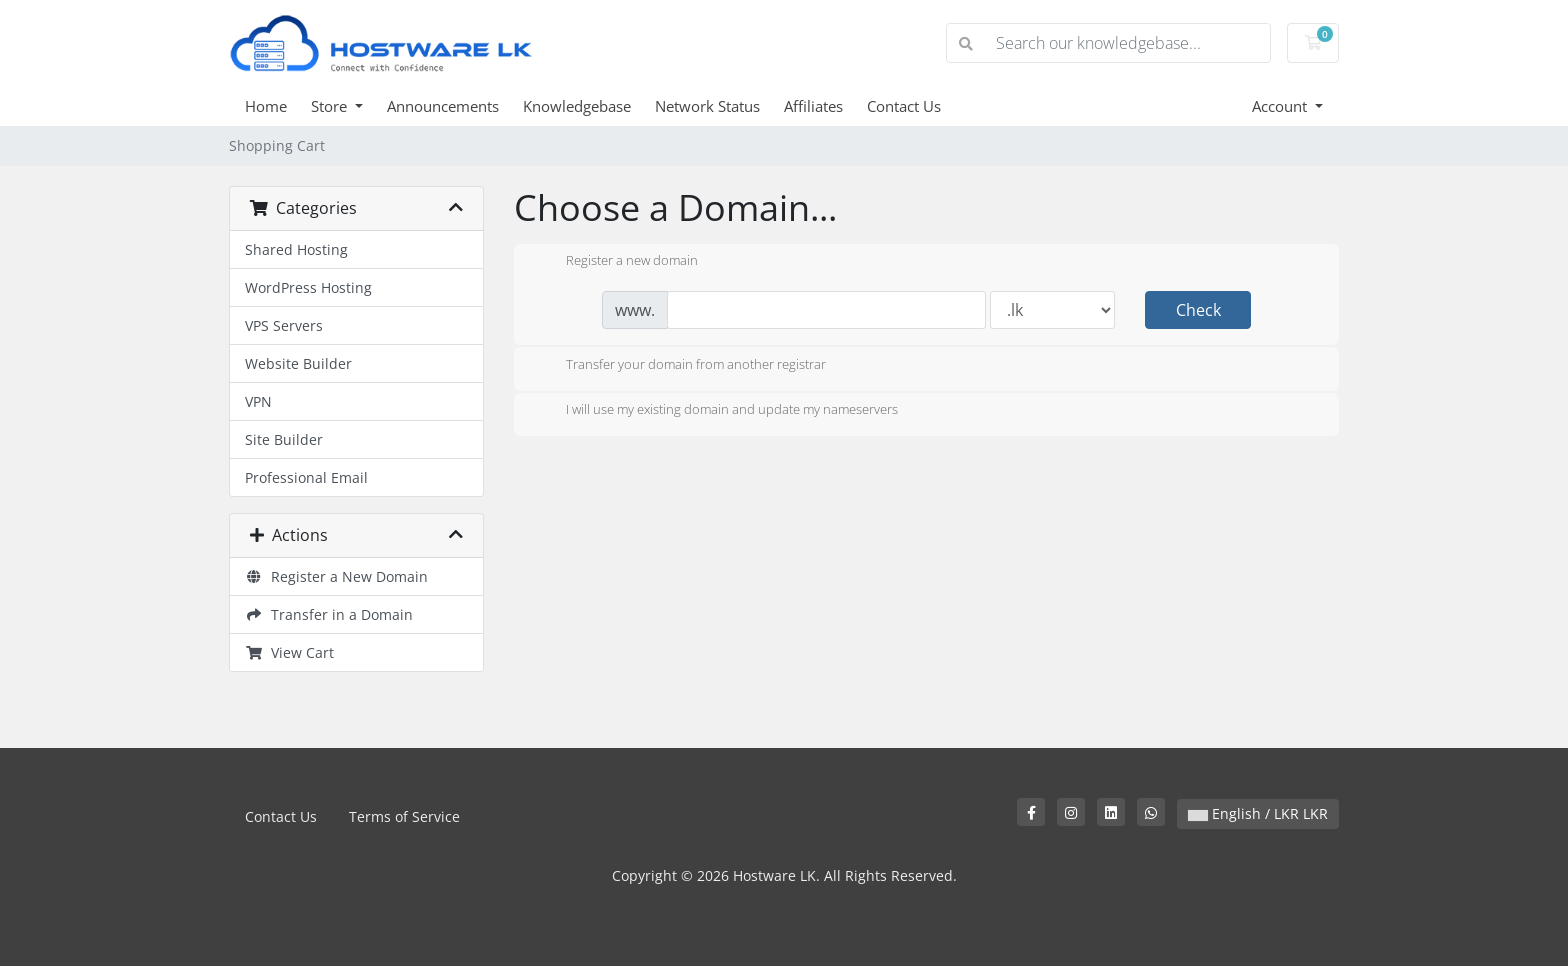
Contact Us (904, 106)
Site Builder (284, 439)
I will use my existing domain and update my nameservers (716, 411)
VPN (258, 401)
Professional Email (306, 477)
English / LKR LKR (1258, 813)
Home (266, 106)
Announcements (443, 106)
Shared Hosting (296, 249)
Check (1198, 310)
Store (331, 106)
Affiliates (813, 106)
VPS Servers (284, 325)
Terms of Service (404, 816)
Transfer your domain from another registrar (680, 366)
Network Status (707, 106)
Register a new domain (616, 262)
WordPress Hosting (308, 287)
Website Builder (298, 363)
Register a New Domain (336, 576)
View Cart (289, 652)
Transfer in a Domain (329, 614)
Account (1281, 106)
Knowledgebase (577, 106)
